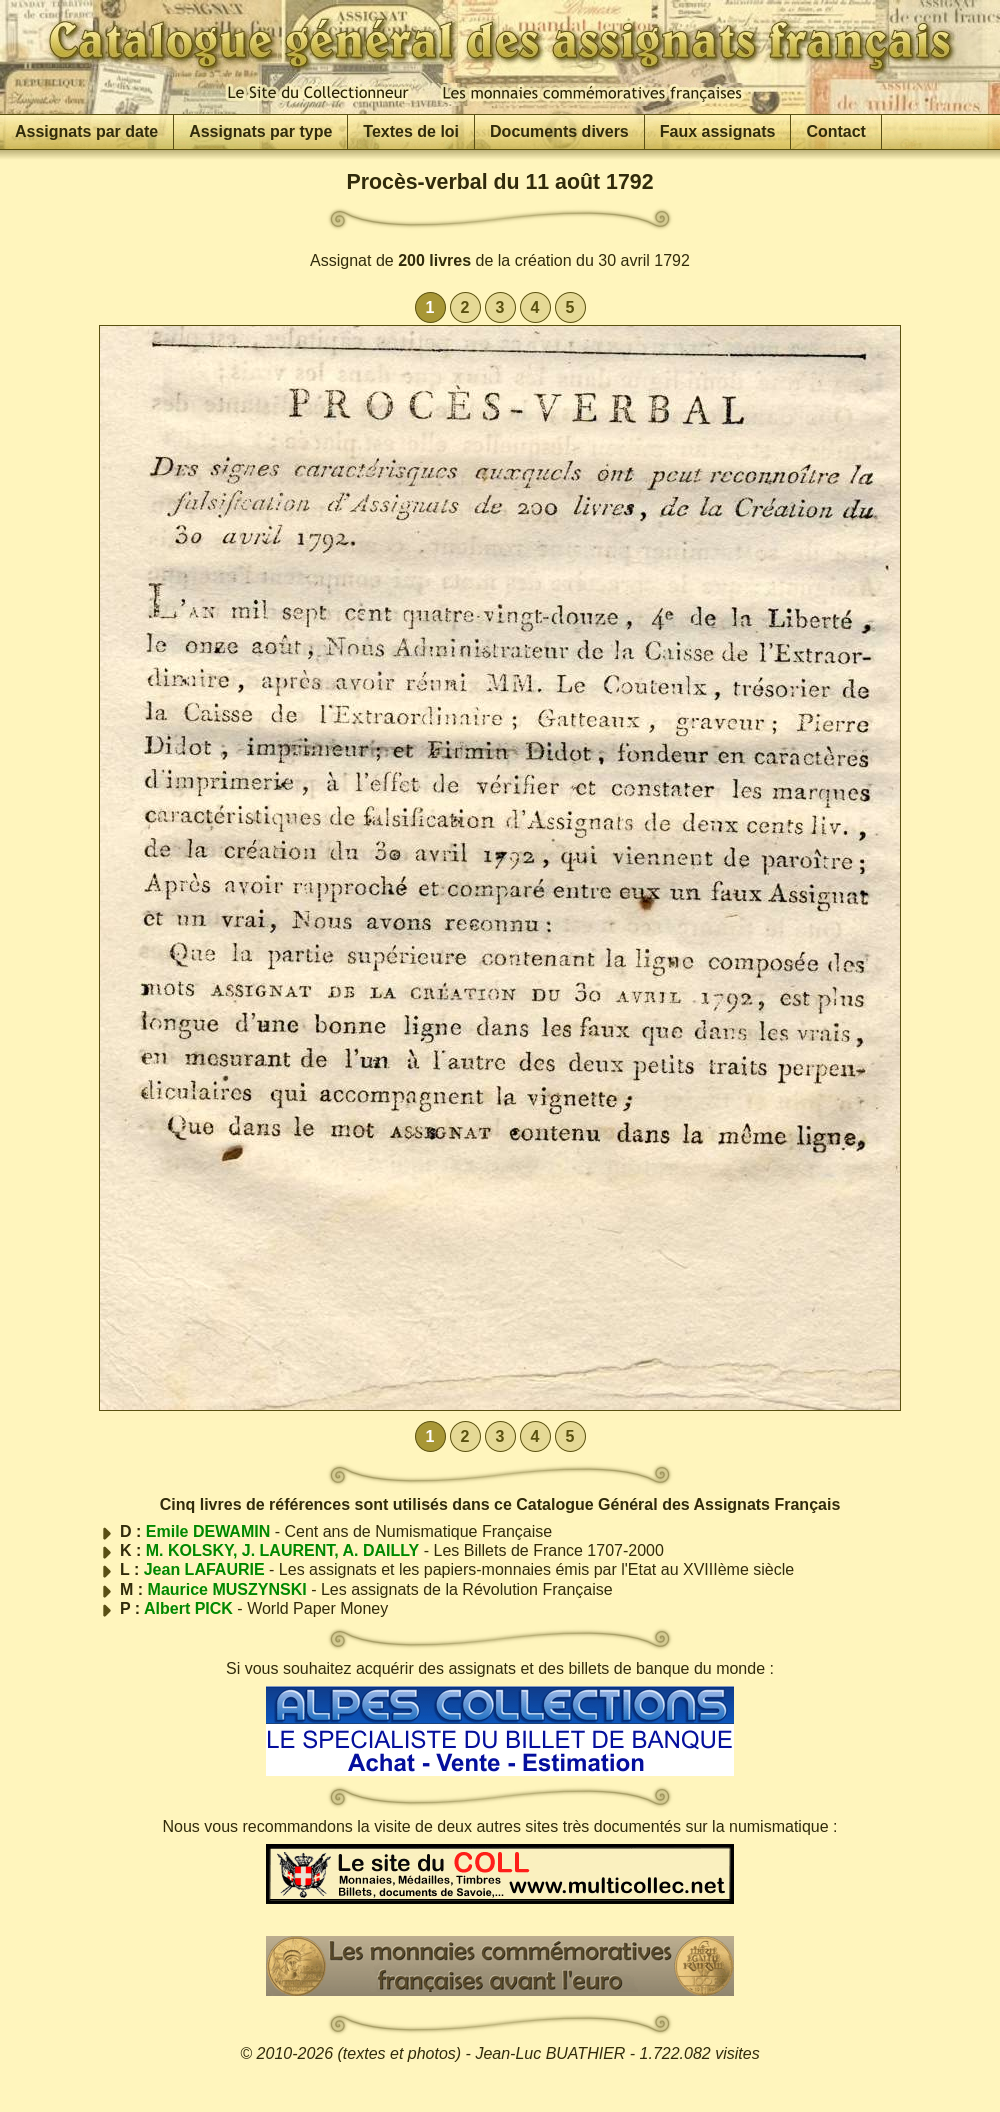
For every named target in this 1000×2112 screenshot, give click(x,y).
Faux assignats (718, 131)
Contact (836, 131)
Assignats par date (86, 131)
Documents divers (559, 131)
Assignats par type (260, 131)
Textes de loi (411, 131)
